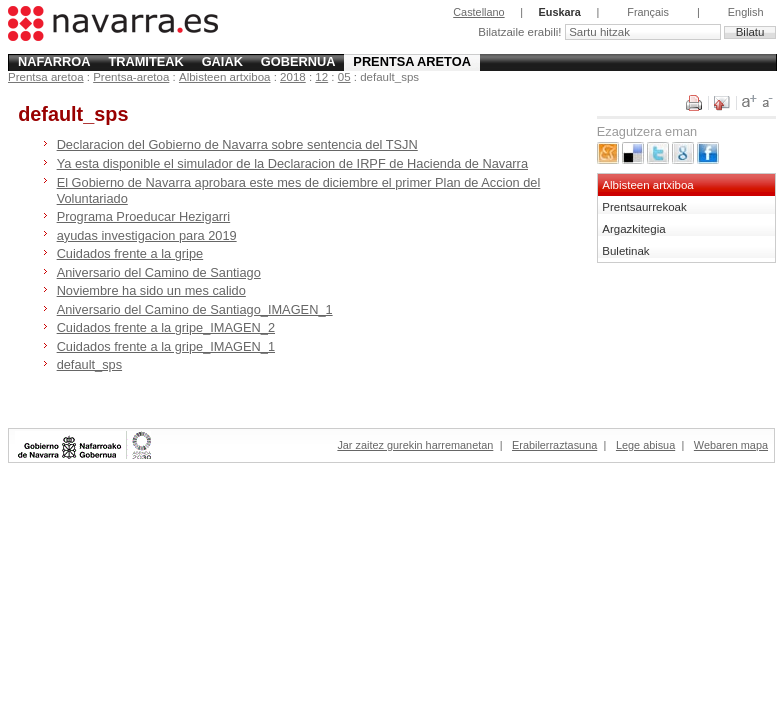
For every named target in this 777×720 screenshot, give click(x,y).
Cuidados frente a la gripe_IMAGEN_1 (166, 346)
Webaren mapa (731, 445)
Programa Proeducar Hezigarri (144, 216)
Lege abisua (645, 445)
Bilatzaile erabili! (521, 32)
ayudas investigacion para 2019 (147, 235)
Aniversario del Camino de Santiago (159, 272)
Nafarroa (54, 61)
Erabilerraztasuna (554, 445)
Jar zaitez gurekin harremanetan (415, 445)
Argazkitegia (633, 229)
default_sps (89, 364)
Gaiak (222, 61)
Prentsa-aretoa (131, 77)
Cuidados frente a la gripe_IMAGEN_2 (166, 327)
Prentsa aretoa (412, 61)
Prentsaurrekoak (644, 207)
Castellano (478, 12)
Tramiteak (145, 61)
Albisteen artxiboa (225, 77)
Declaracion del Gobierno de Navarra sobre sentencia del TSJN (237, 144)
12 (321, 77)
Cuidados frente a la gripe (130, 253)
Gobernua (298, 61)
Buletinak (625, 251)
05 (344, 77)
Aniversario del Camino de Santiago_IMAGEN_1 (195, 309)
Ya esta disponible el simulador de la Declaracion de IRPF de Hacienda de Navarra (292, 163)
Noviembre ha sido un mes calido (151, 290)
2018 (293, 77)
